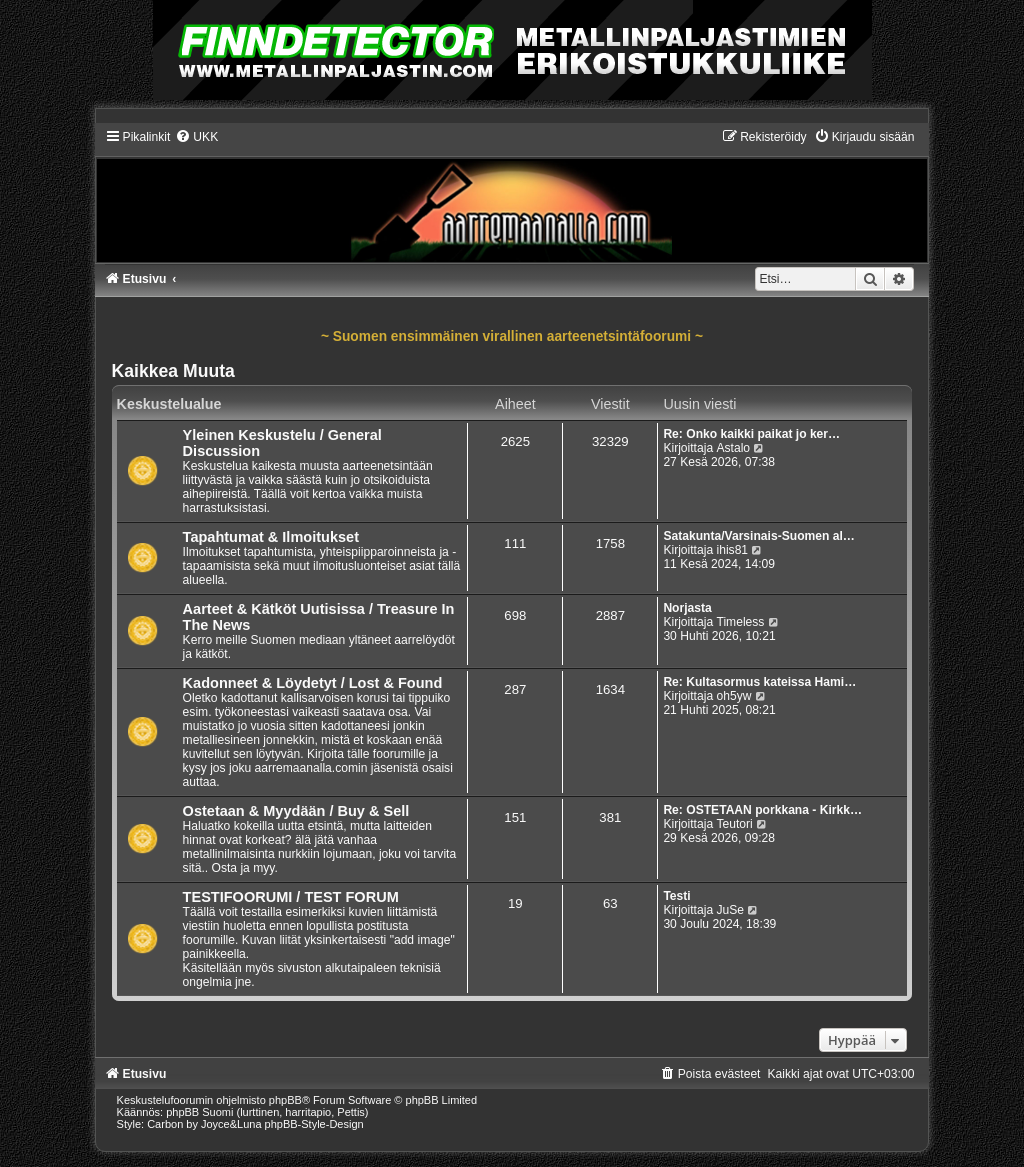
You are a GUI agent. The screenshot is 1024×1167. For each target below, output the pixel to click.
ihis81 (732, 550)
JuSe (730, 910)
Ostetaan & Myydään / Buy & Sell (296, 811)
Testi (676, 896)
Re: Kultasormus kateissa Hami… (759, 682)
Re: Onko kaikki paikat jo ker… (751, 434)
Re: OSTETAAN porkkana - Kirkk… (762, 810)
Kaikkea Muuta (173, 371)
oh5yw (733, 696)
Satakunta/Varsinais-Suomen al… (759, 536)
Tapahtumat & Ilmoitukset (271, 537)
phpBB (285, 1100)
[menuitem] (196, 137)
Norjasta (687, 608)
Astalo (733, 448)
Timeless (740, 622)
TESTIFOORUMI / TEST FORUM (291, 897)
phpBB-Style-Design (314, 1124)
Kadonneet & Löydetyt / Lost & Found (313, 683)
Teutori (734, 824)
